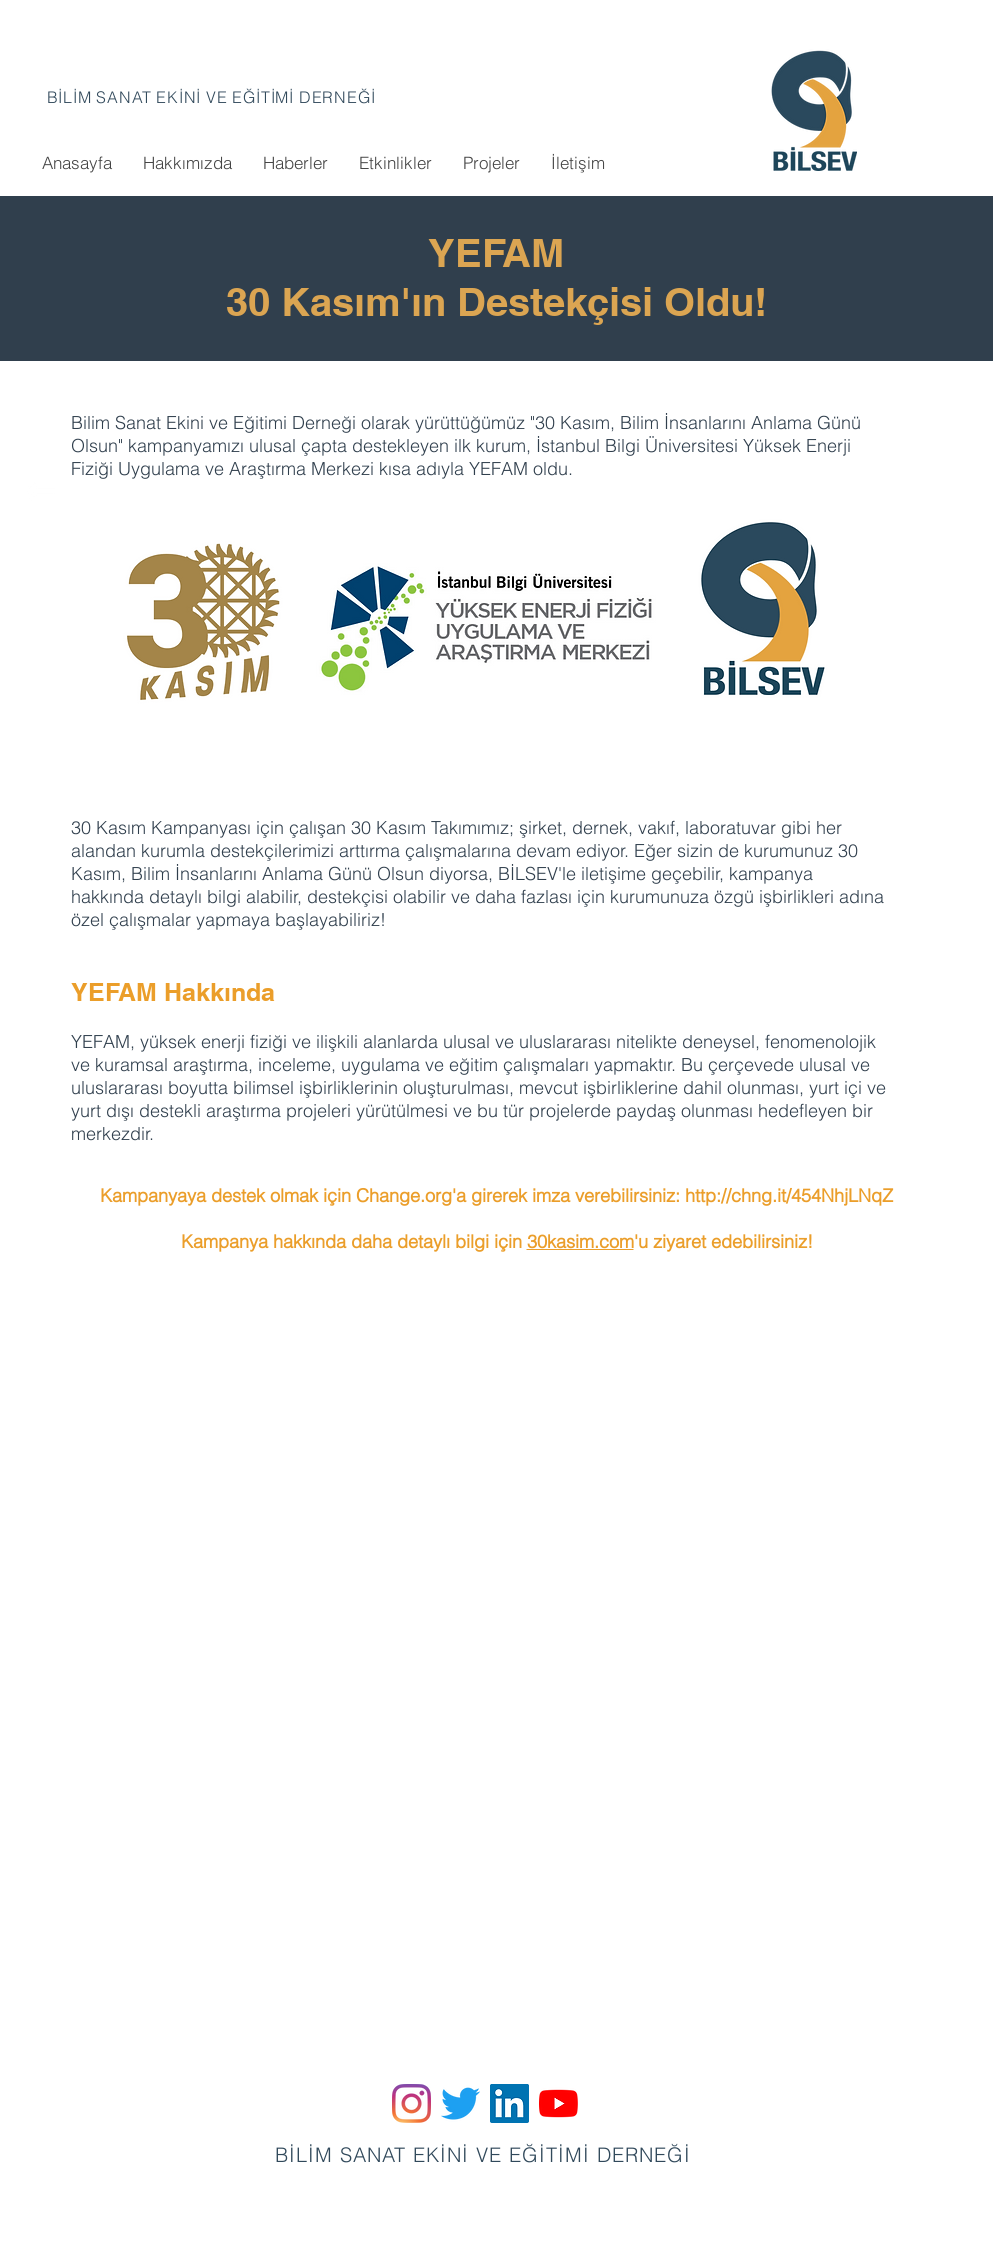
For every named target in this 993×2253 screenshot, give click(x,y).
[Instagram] (411, 2103)
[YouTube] (558, 2103)
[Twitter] (460, 2103)
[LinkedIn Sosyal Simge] (509, 2103)
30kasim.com (580, 1241)
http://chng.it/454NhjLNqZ (789, 1195)
